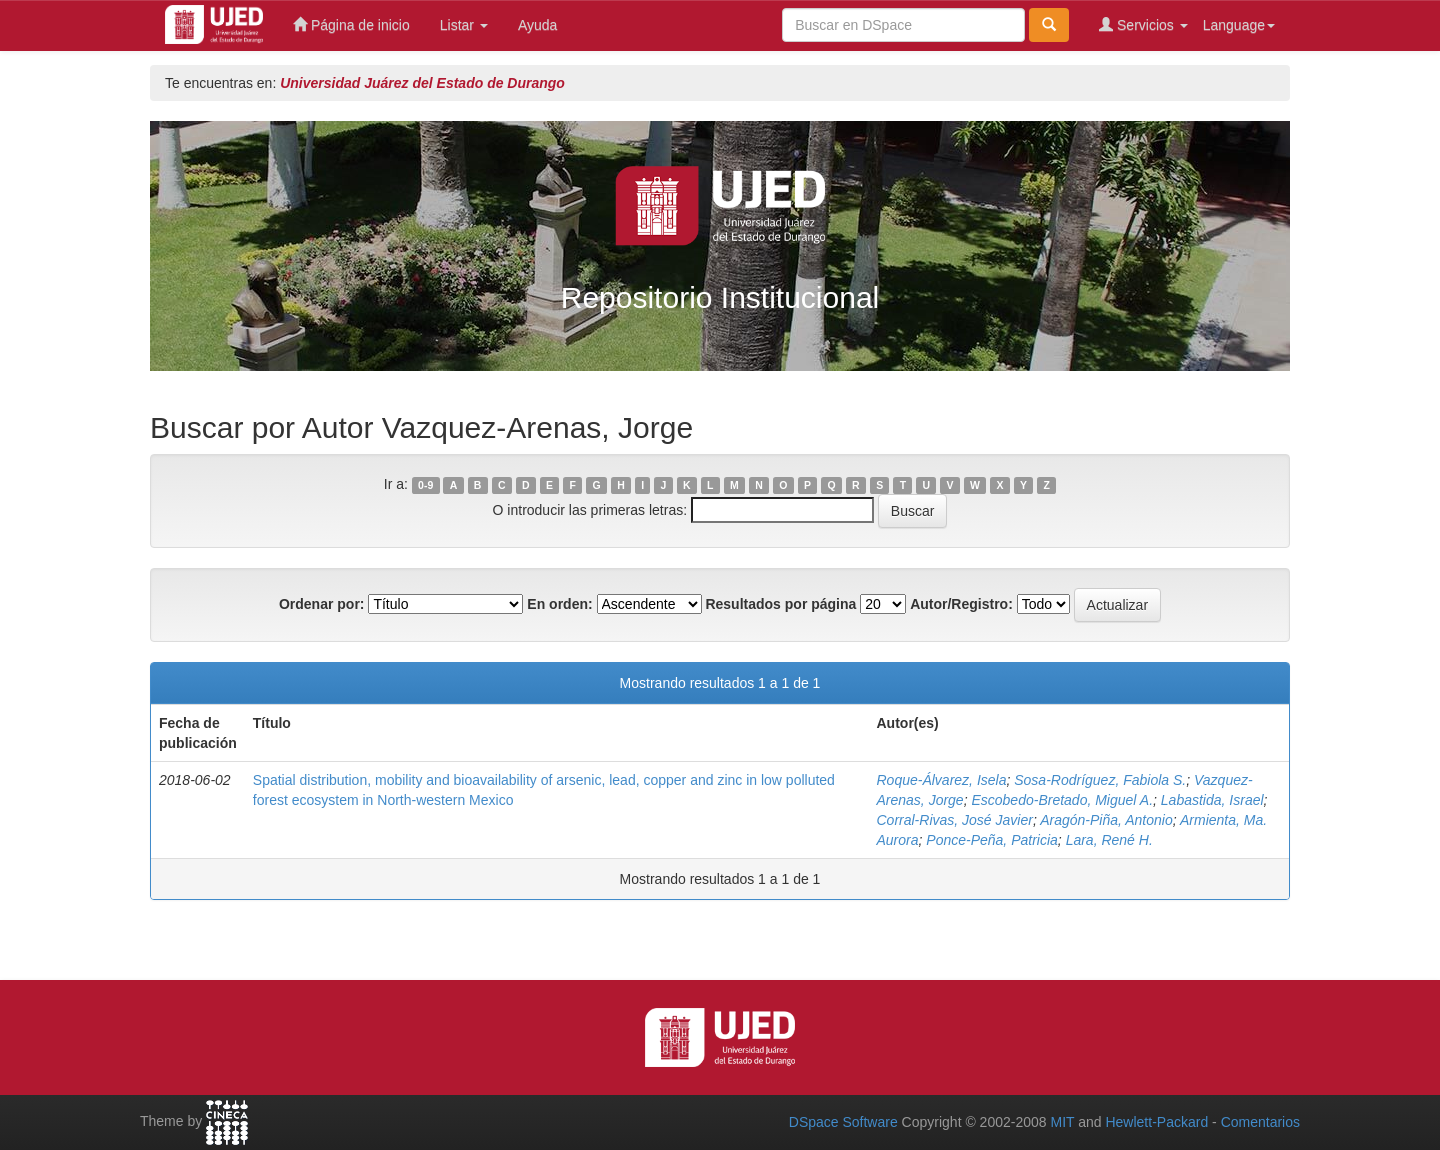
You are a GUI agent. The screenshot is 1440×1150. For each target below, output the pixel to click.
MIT (1062, 1122)
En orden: (559, 604)
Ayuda (537, 25)
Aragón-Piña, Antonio (1106, 820)
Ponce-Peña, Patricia (992, 840)
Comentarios (1260, 1122)
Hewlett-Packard (1156, 1122)
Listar (464, 25)
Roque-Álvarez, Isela (942, 780)
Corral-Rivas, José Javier (955, 820)
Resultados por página (780, 604)
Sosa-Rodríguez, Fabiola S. (1100, 780)
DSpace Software (843, 1122)
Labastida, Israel (1212, 800)
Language (1239, 25)
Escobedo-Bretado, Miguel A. (1062, 800)
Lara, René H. (1109, 840)
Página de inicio (351, 24)
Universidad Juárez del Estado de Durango (422, 83)
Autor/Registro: (961, 604)
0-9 (425, 485)
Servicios (1143, 24)
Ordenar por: (322, 604)
